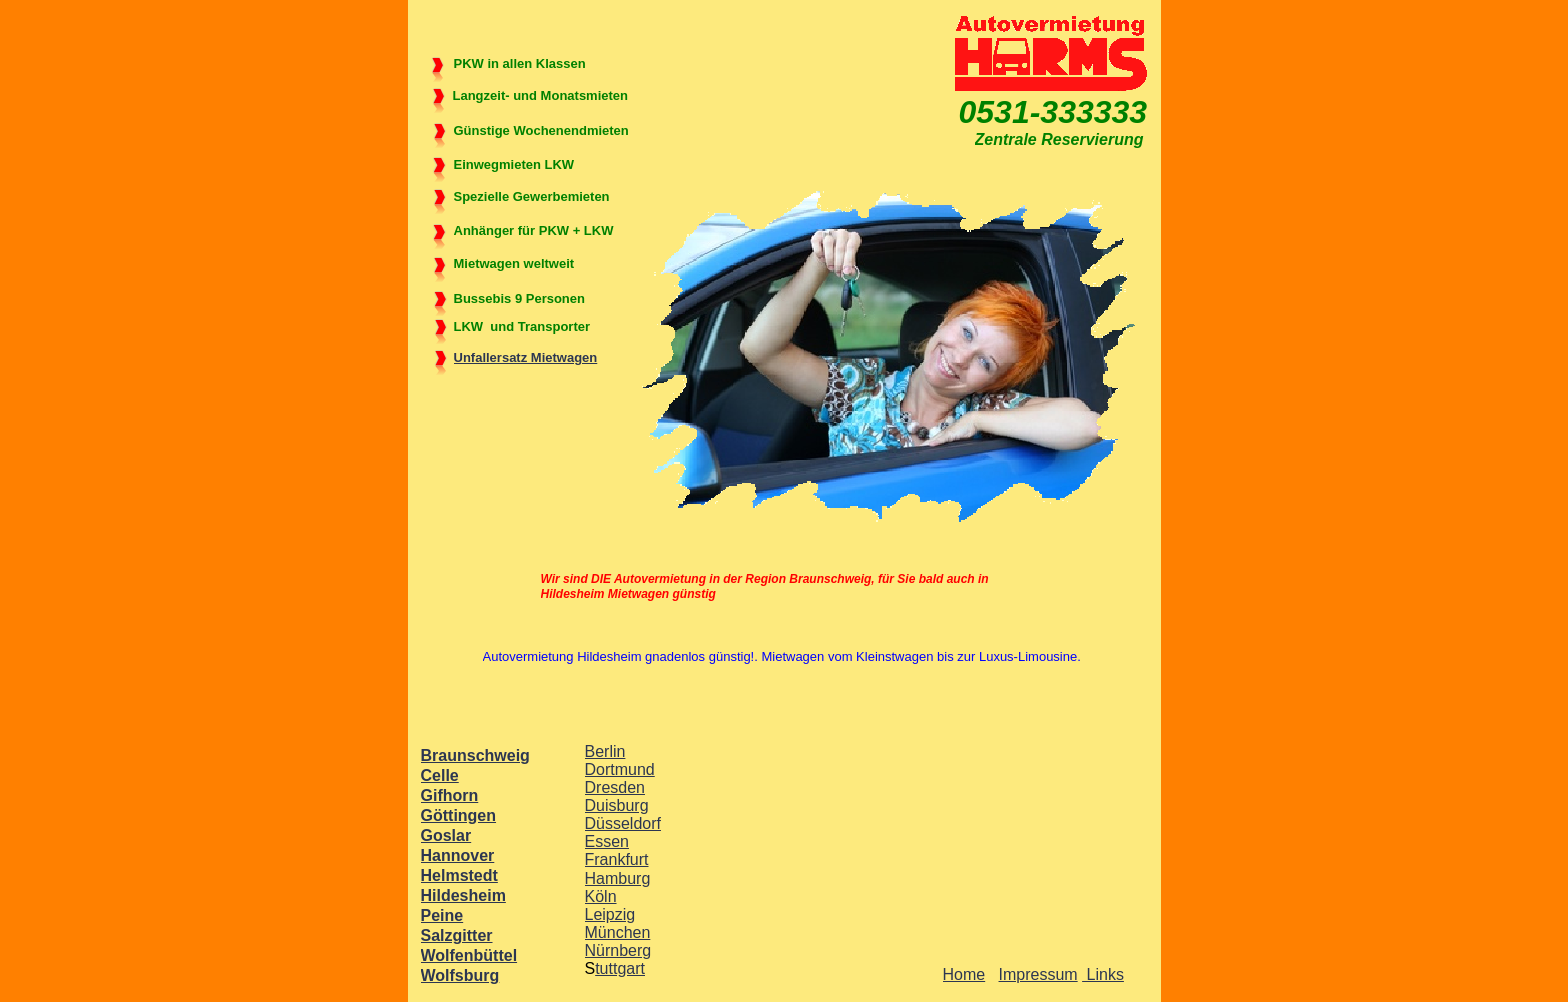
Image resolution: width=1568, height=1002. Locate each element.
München (618, 932)
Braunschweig (475, 755)
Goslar (446, 835)
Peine (442, 915)
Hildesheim (463, 895)
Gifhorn (450, 795)
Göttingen (459, 815)
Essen (607, 841)
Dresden (615, 787)
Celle (440, 775)
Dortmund (620, 769)
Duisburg (617, 805)
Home (964, 974)
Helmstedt (459, 875)
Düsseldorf (623, 823)
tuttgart (620, 968)
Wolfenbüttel (469, 955)
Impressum (1038, 974)
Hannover (458, 855)
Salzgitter (457, 935)
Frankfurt (617, 859)
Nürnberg (618, 950)
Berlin (605, 751)
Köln (601, 896)
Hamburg (618, 878)
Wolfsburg (460, 975)
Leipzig (610, 914)
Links (1103, 974)
